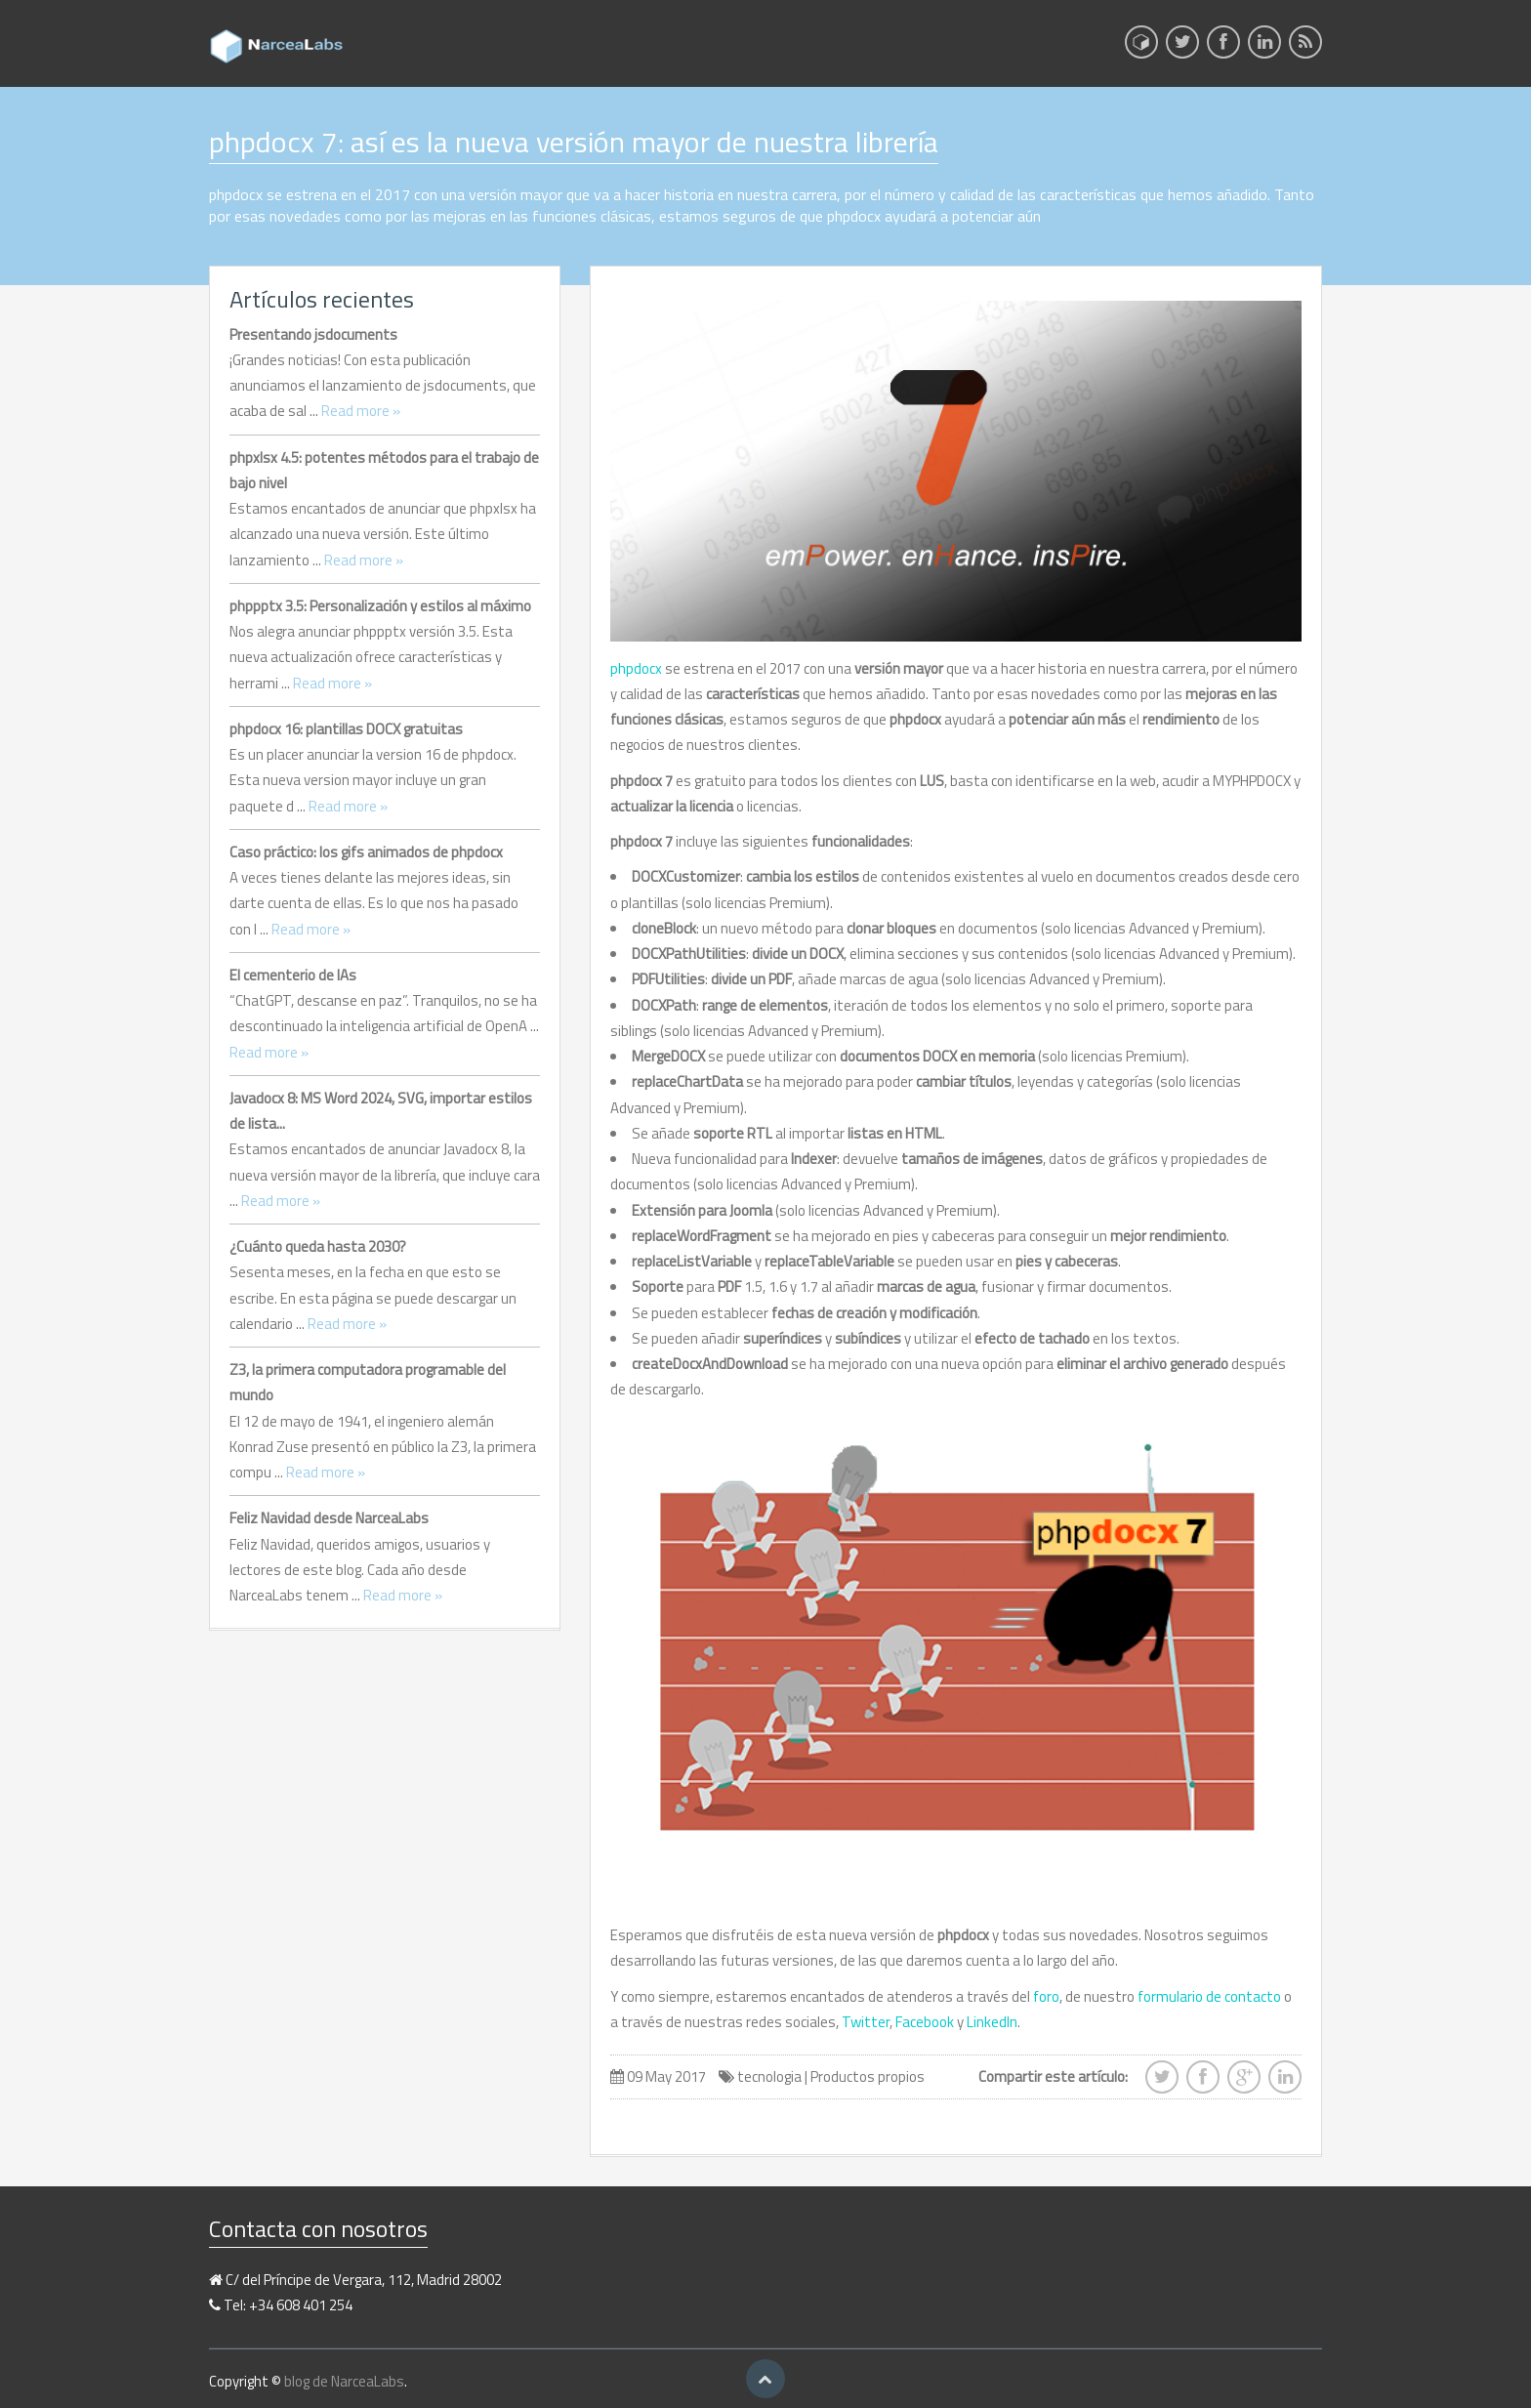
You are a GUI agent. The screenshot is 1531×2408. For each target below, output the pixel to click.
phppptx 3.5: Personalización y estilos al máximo (380, 606)
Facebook (924, 2022)
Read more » (360, 410)
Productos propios (867, 2076)
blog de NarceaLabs (344, 2381)
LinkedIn (992, 2022)
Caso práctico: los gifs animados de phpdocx (366, 852)
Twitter (866, 2022)
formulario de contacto (1209, 1996)
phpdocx (636, 668)
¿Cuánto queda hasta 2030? (317, 1246)
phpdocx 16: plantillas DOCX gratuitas (346, 729)
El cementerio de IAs (292, 975)
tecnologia (769, 2076)
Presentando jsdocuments (313, 334)
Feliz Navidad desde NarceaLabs (329, 1518)
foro (1046, 1996)
